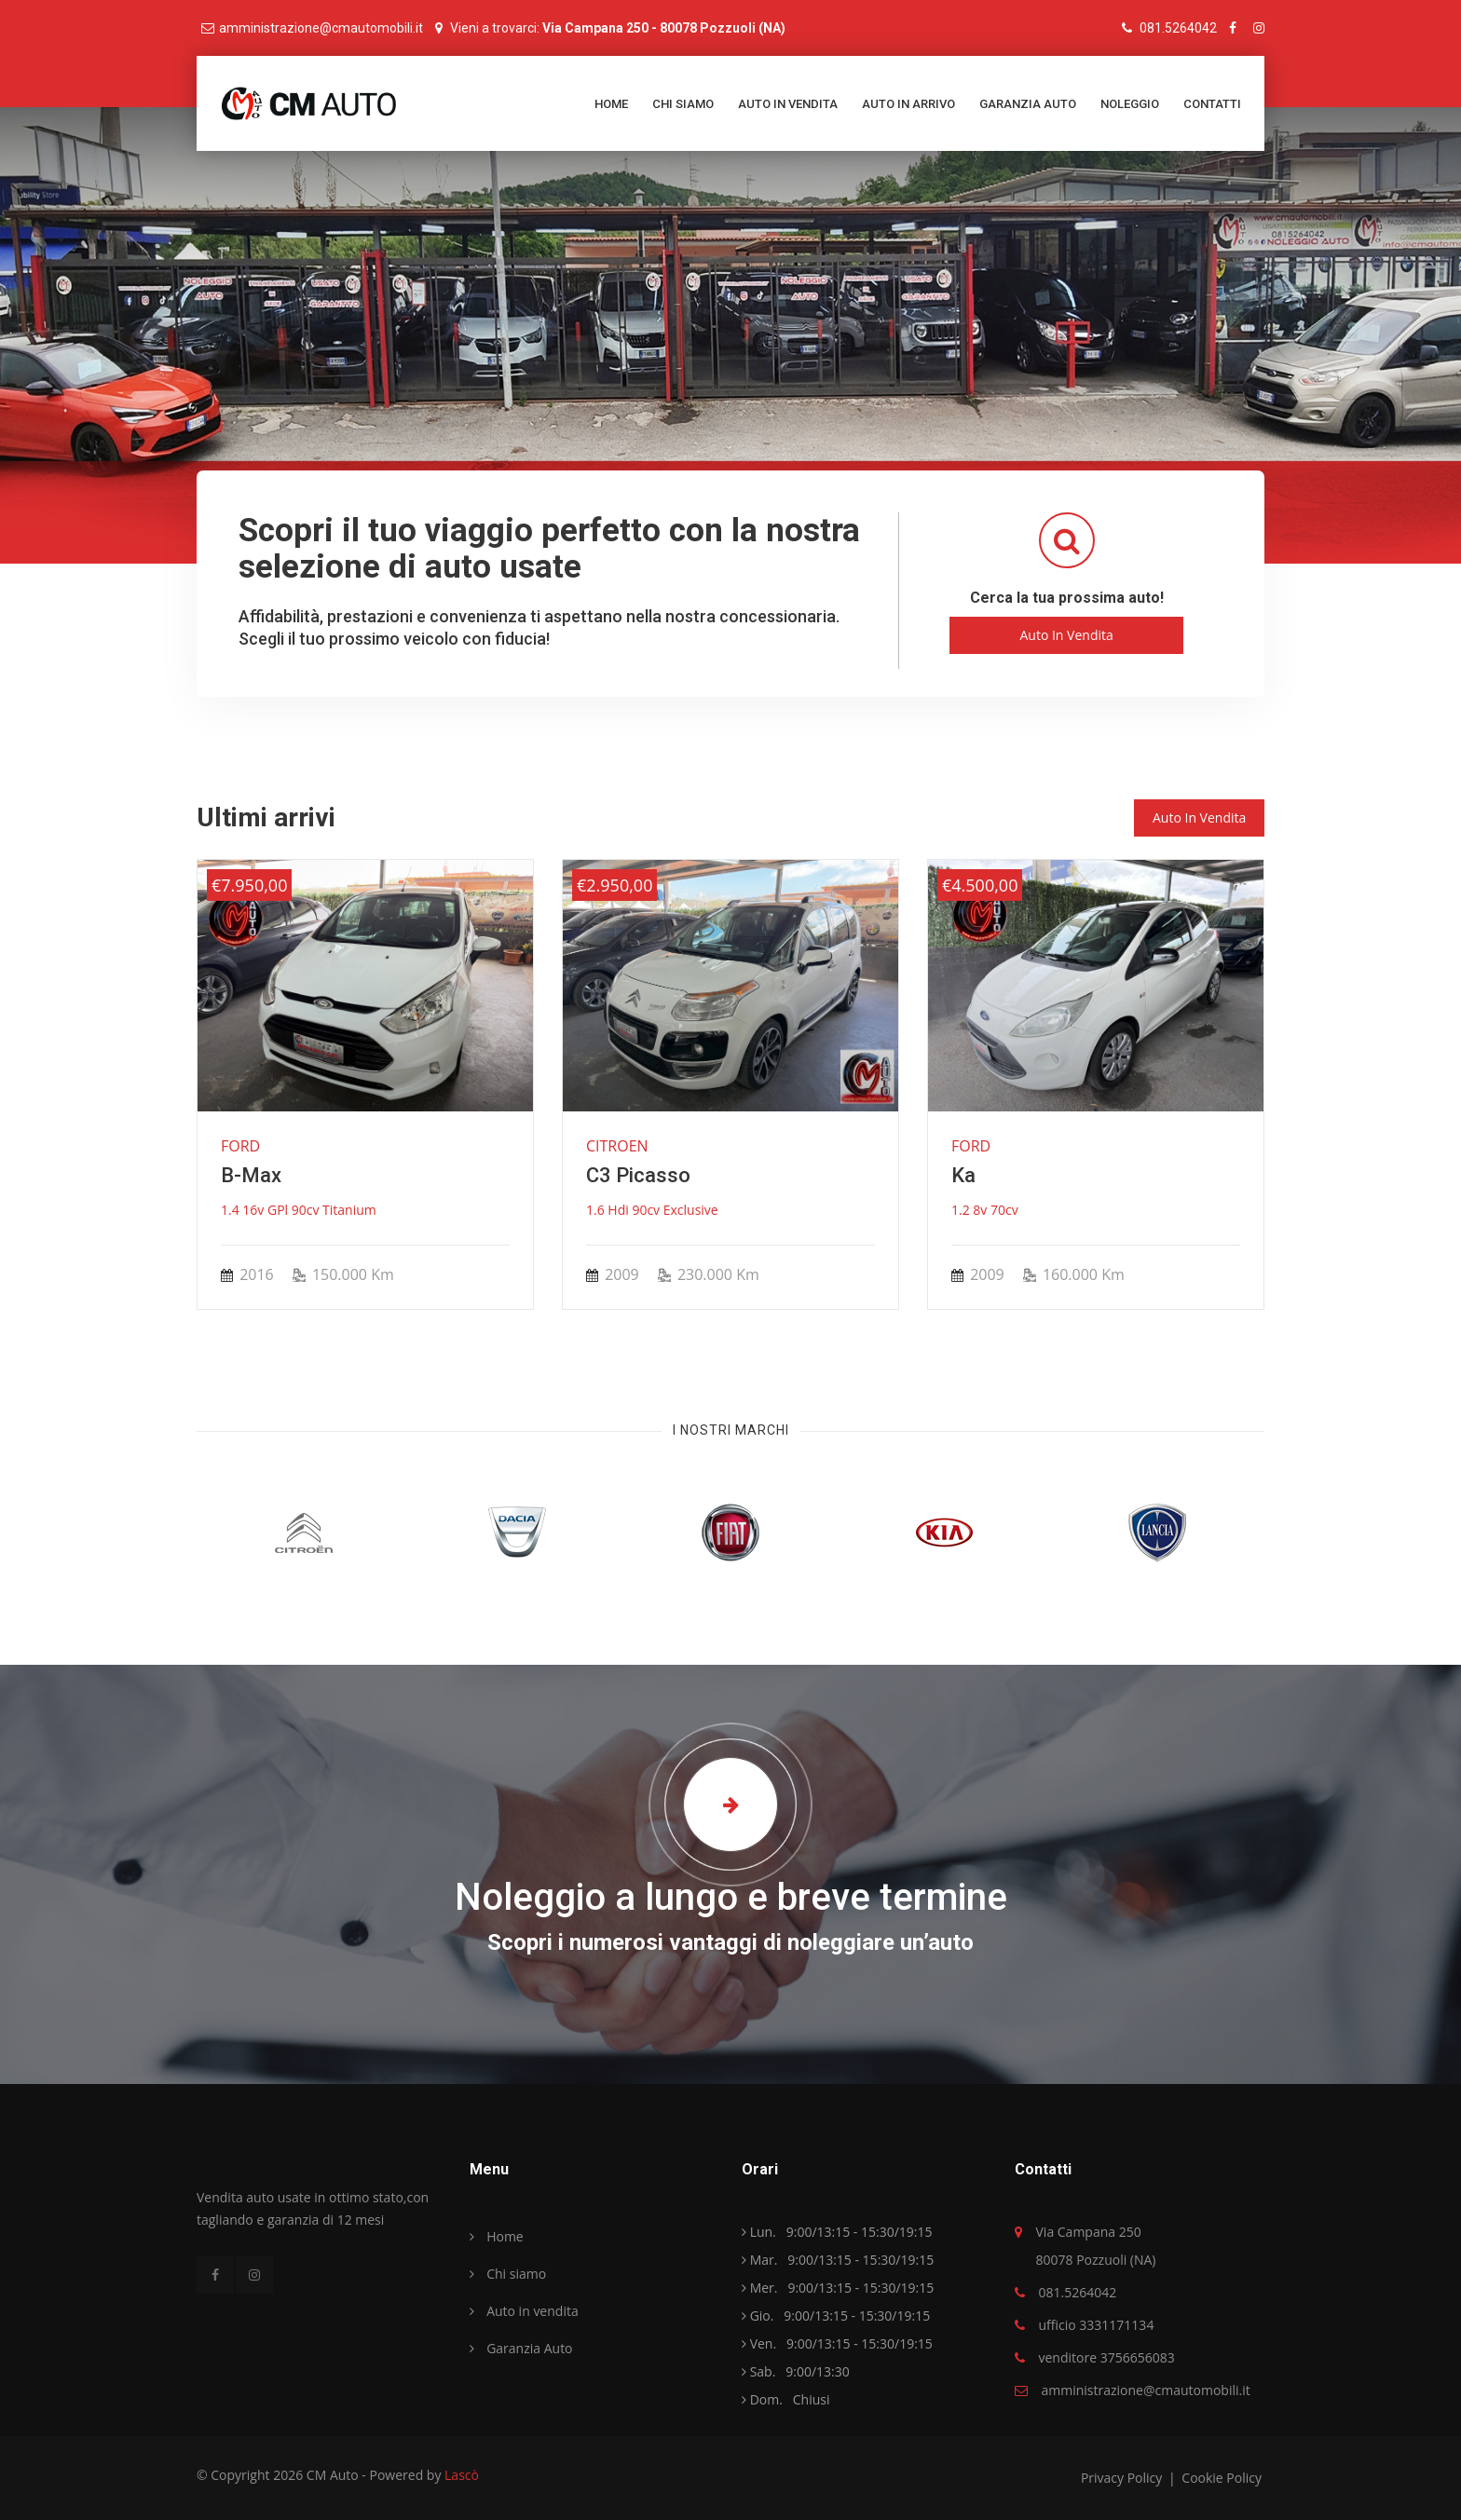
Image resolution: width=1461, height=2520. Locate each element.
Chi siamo (683, 104)
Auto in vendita (788, 104)
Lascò (461, 2475)
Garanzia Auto (1027, 104)
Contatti (1212, 104)
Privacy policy (1123, 2477)
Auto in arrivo (908, 104)
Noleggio (1129, 104)
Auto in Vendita (1066, 635)
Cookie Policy (1221, 2477)
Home (611, 104)
